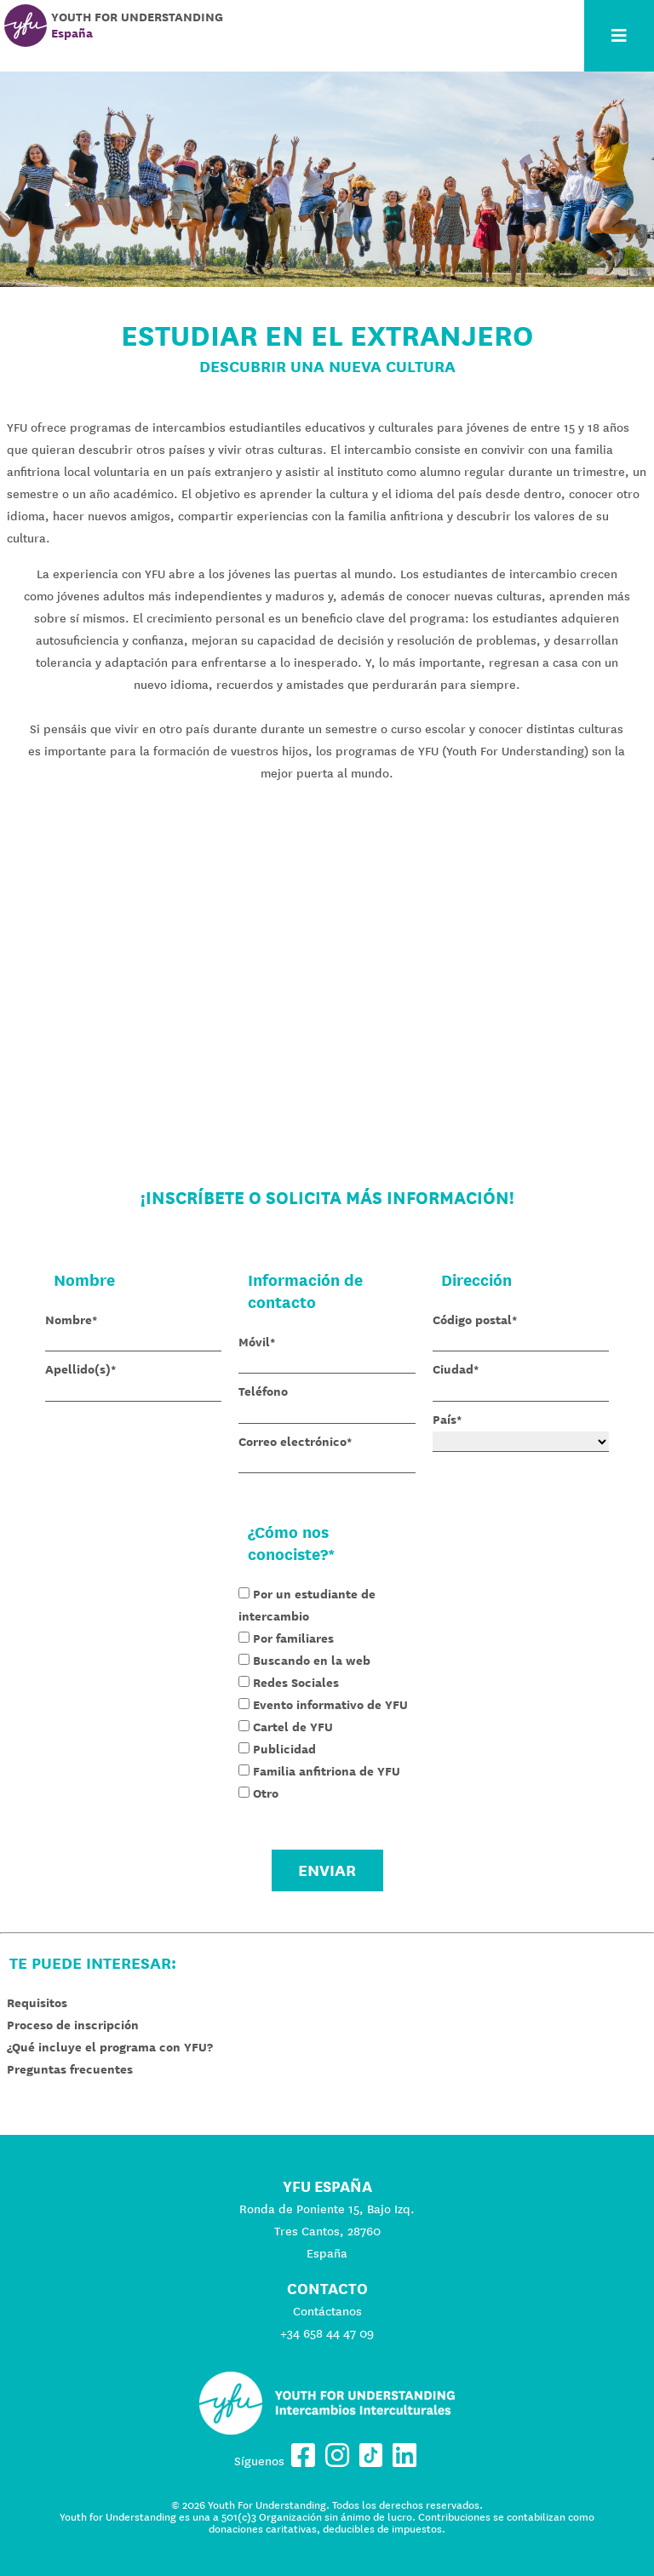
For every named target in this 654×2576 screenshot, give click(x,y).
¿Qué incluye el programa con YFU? (110, 2047)
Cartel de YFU (293, 1727)
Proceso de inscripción (73, 2025)
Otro (265, 1793)
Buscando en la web (311, 1660)
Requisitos (37, 2002)
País (444, 1419)
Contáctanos (327, 2311)
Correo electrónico (292, 1441)
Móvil (254, 1342)
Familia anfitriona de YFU (326, 1771)
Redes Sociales (296, 1682)
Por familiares (293, 1638)
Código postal (472, 1319)
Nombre (68, 1319)
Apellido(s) (78, 1369)
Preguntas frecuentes (70, 2069)
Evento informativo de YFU (330, 1704)
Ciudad (453, 1369)
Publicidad (284, 1749)
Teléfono (263, 1391)
